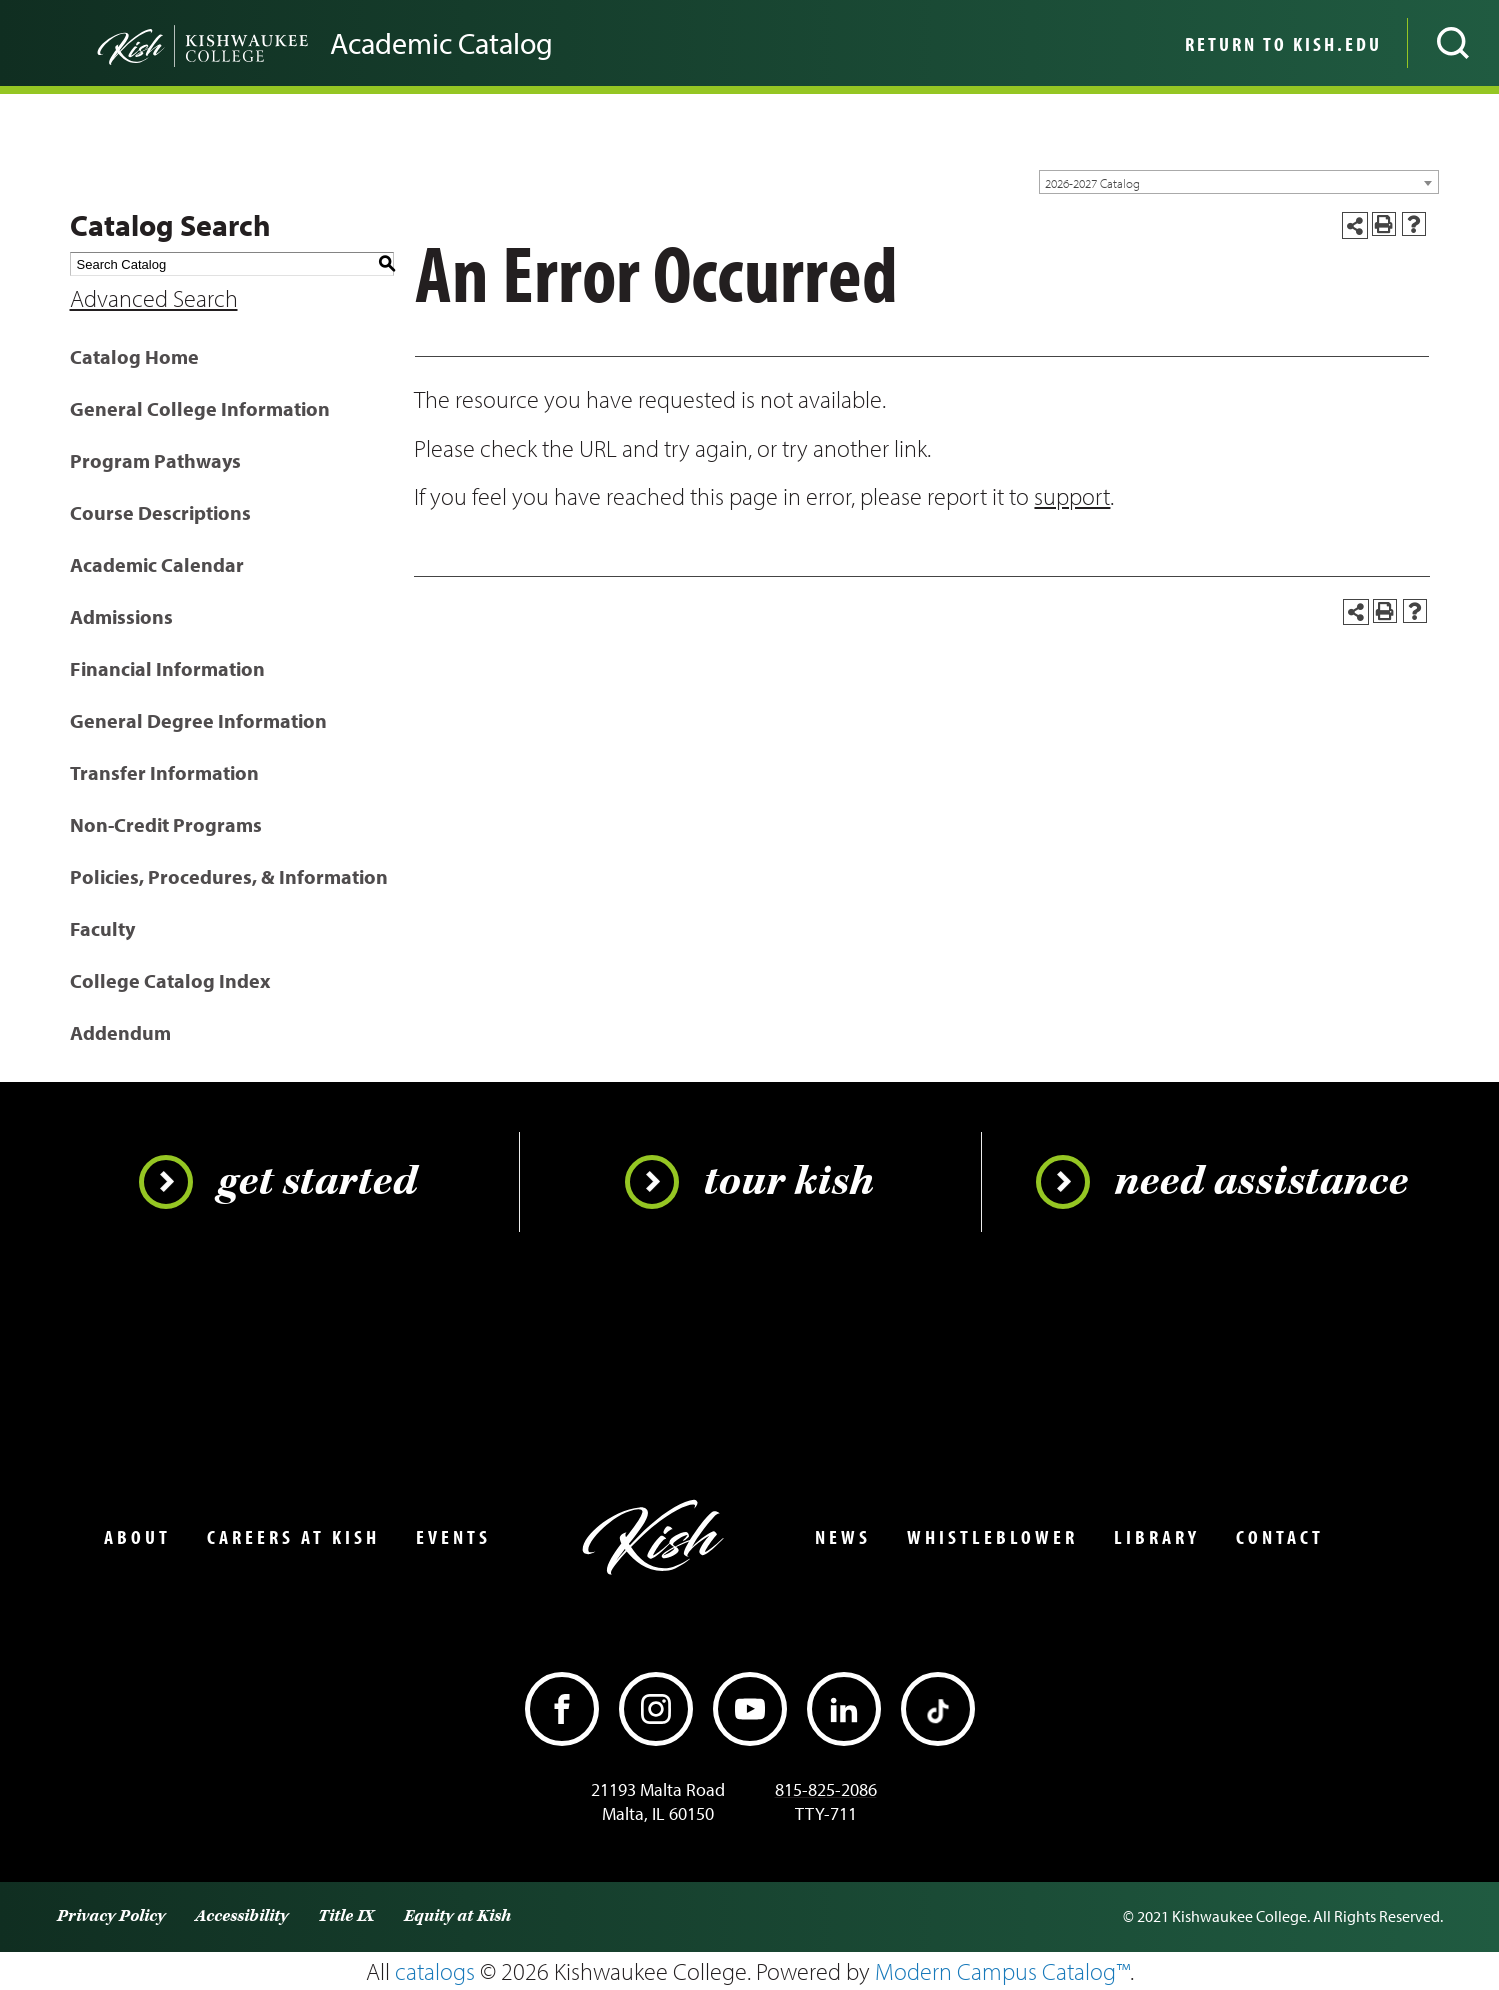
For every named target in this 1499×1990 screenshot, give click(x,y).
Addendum (120, 1032)
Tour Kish (749, 1182)
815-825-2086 (826, 1789)
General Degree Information (198, 720)
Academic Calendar (157, 564)
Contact (1280, 1537)
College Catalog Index (170, 980)
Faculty (102, 928)
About (137, 1537)
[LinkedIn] (844, 1709)
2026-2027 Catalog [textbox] (1092, 183)
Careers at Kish (293, 1537)
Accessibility (241, 1916)
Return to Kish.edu (1283, 44)
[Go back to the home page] (170, 43)
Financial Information (167, 668)
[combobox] (1239, 182)
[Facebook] (562, 1709)
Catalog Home (134, 356)
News (843, 1537)
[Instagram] (656, 1709)
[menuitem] (1281, 43)
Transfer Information (164, 772)
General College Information (200, 408)
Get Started (278, 1182)
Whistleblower (992, 1537)
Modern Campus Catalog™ (1002, 1971)
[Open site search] (1453, 43)
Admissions (121, 616)
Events (453, 1537)
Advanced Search (154, 298)
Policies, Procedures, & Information (229, 876)
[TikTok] (938, 1709)
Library (1157, 1537)
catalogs (435, 1971)
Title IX (346, 1916)
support (1072, 496)
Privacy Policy (111, 1916)
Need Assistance (1222, 1182)
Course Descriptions (160, 512)
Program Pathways (155, 460)
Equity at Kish (457, 1916)
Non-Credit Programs (166, 824)
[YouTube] (750, 1709)
